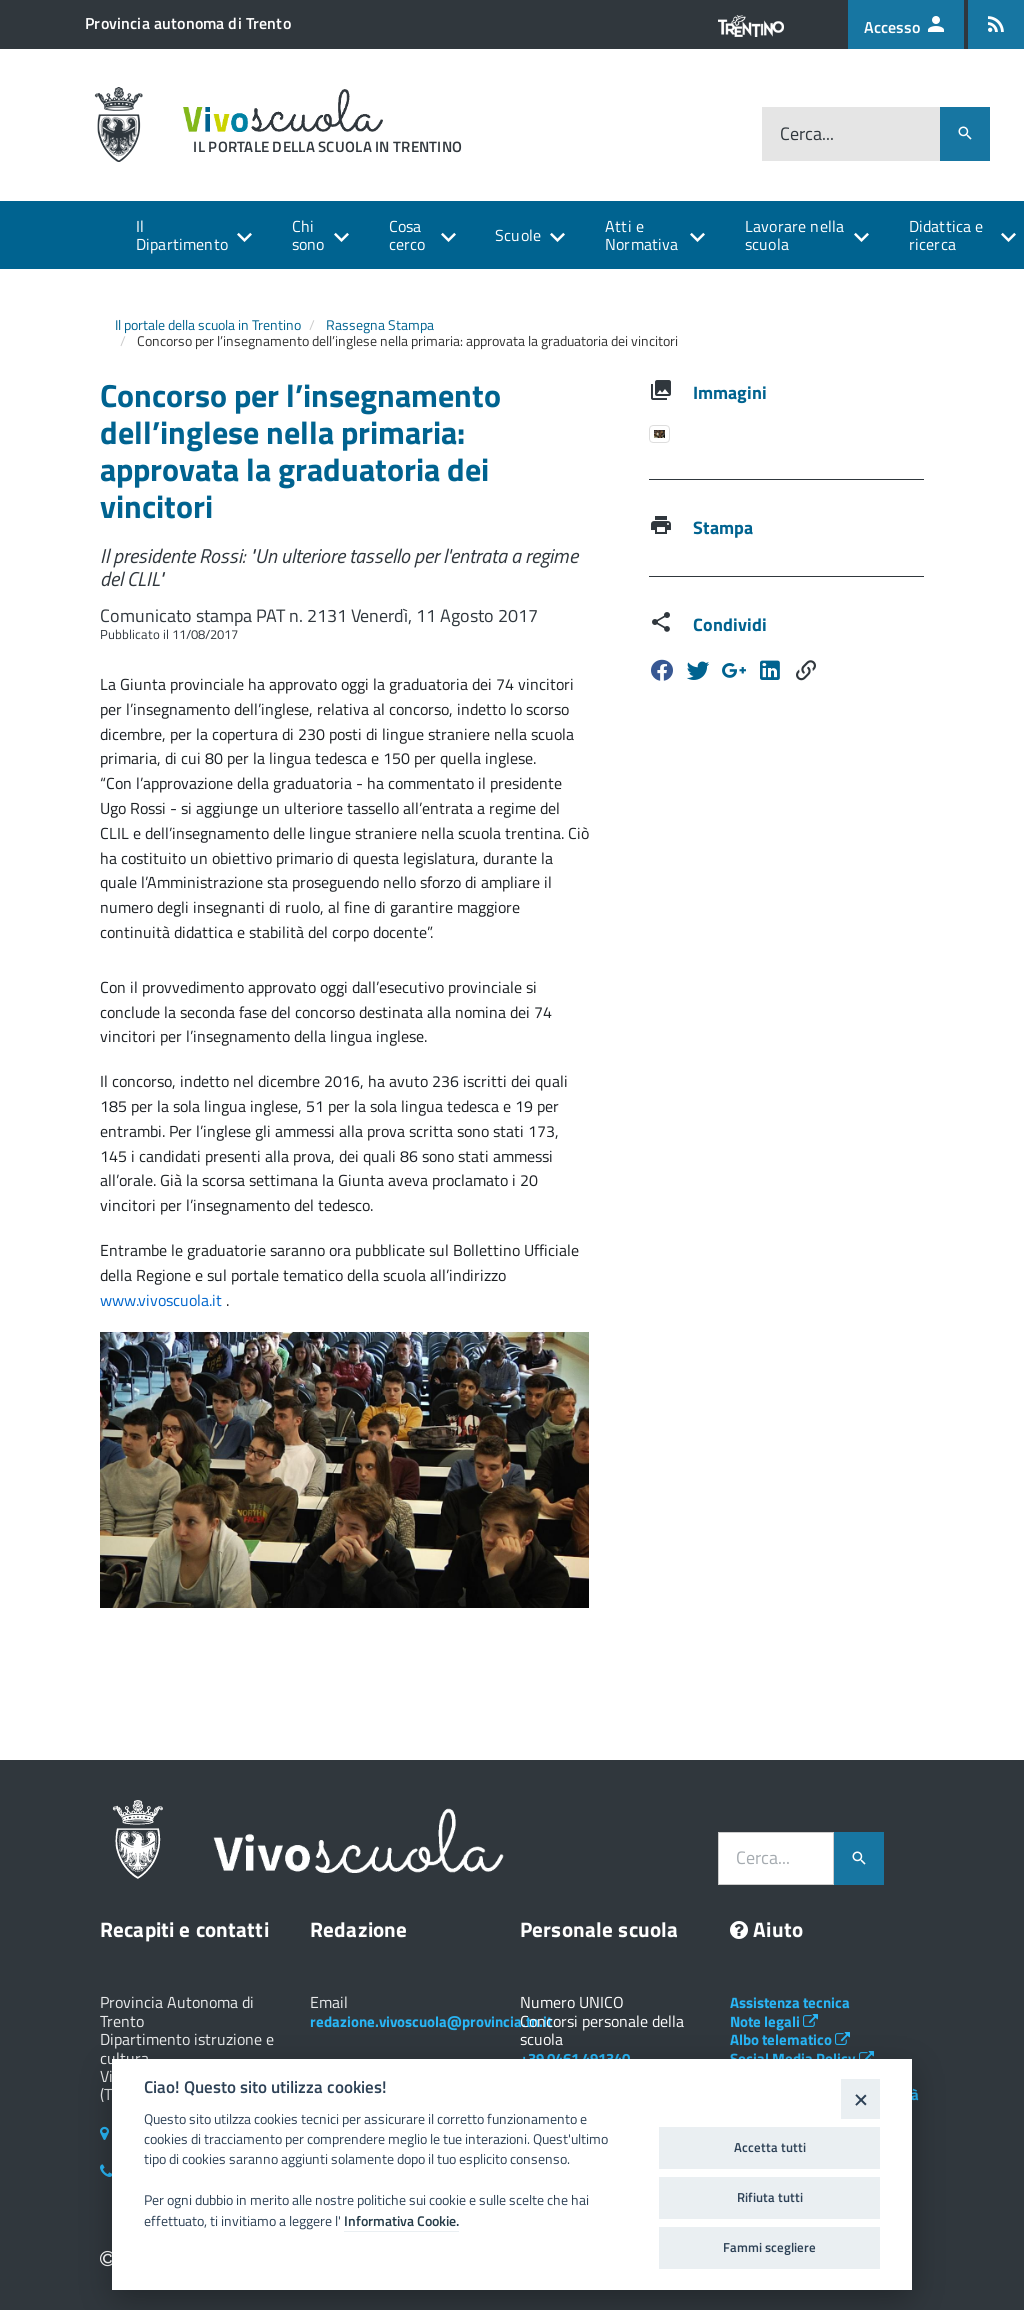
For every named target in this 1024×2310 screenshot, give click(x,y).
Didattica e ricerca (946, 235)
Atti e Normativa (641, 235)
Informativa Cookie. (401, 2221)
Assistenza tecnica (790, 2002)
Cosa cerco (407, 235)
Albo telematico (790, 2039)
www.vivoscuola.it (163, 1300)
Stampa (723, 527)
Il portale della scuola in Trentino (208, 324)
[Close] (860, 2098)
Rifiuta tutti (770, 2197)
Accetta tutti (770, 2147)
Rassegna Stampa (380, 324)
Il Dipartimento (182, 235)
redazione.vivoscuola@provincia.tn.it (431, 2021)
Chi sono (308, 235)
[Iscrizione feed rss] (996, 24)
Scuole (518, 235)
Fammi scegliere (769, 2247)
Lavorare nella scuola (794, 235)
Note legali (774, 2021)
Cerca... (807, 133)
